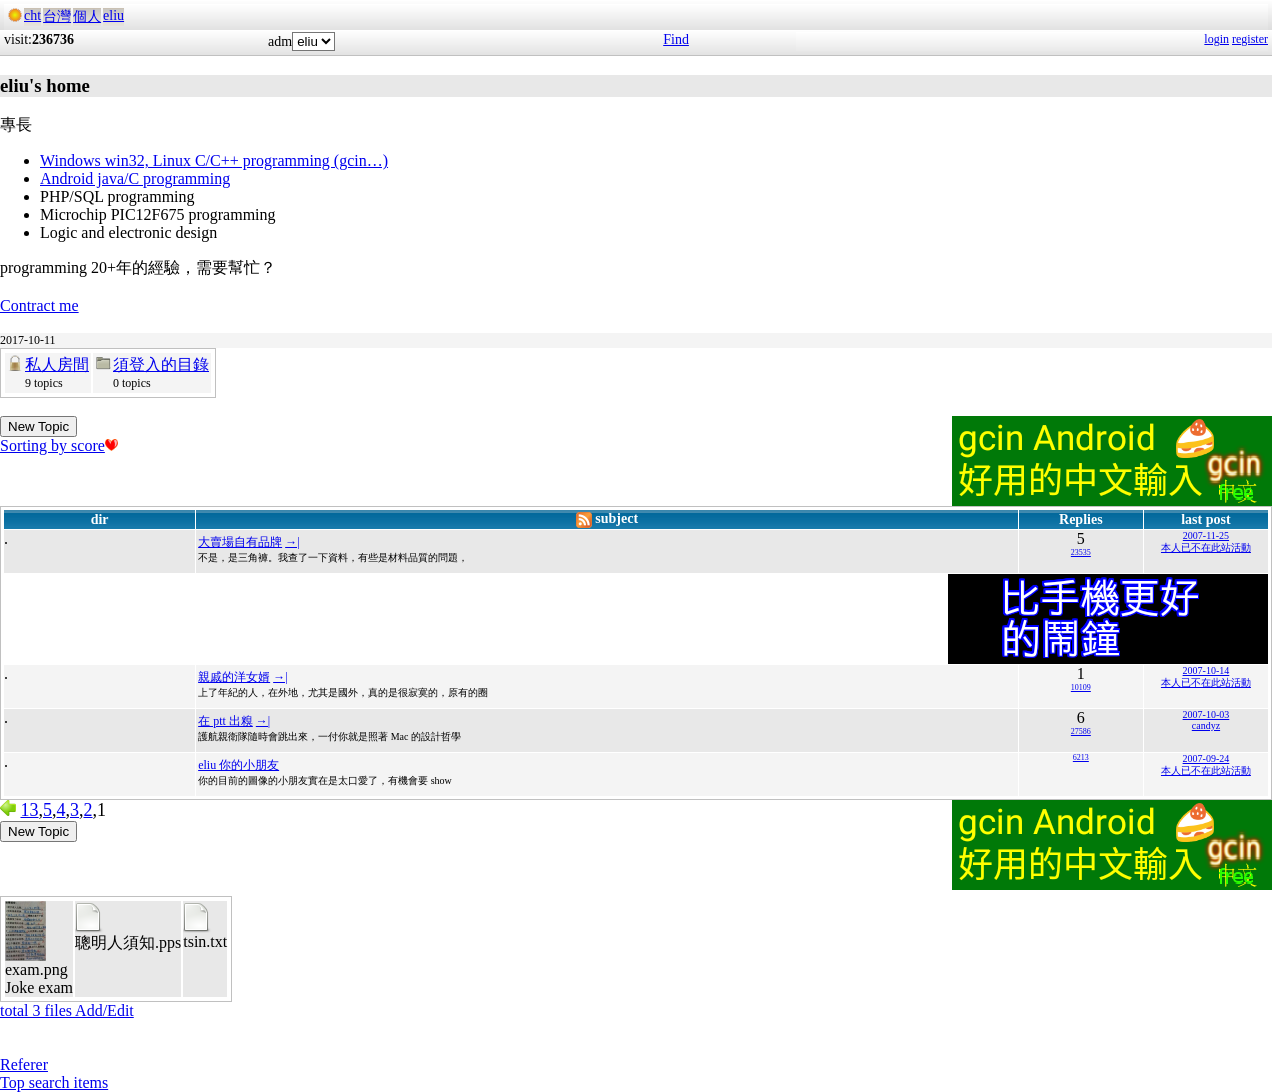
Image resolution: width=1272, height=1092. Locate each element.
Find (676, 39)
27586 (1081, 731)
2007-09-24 (1206, 758)
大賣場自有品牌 (240, 542)
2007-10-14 (1206, 670)
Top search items (54, 1082)
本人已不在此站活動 (1206, 547)
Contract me (39, 305)
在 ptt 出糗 (225, 721)
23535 (1081, 552)
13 (30, 810)
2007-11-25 (1206, 535)
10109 (1081, 687)
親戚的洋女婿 (234, 677)
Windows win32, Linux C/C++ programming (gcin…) (214, 160)
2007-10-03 (1206, 714)
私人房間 (57, 364)
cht (32, 15)
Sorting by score (59, 445)
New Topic (38, 426)
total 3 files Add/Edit (67, 1010)
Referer (24, 1064)
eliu (113, 15)
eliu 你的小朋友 (238, 765)
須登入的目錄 (161, 364)
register (1250, 39)
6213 (1081, 757)
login (1216, 39)
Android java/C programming (135, 178)
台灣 (57, 16)
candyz (1206, 725)
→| (292, 542)
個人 (87, 16)
